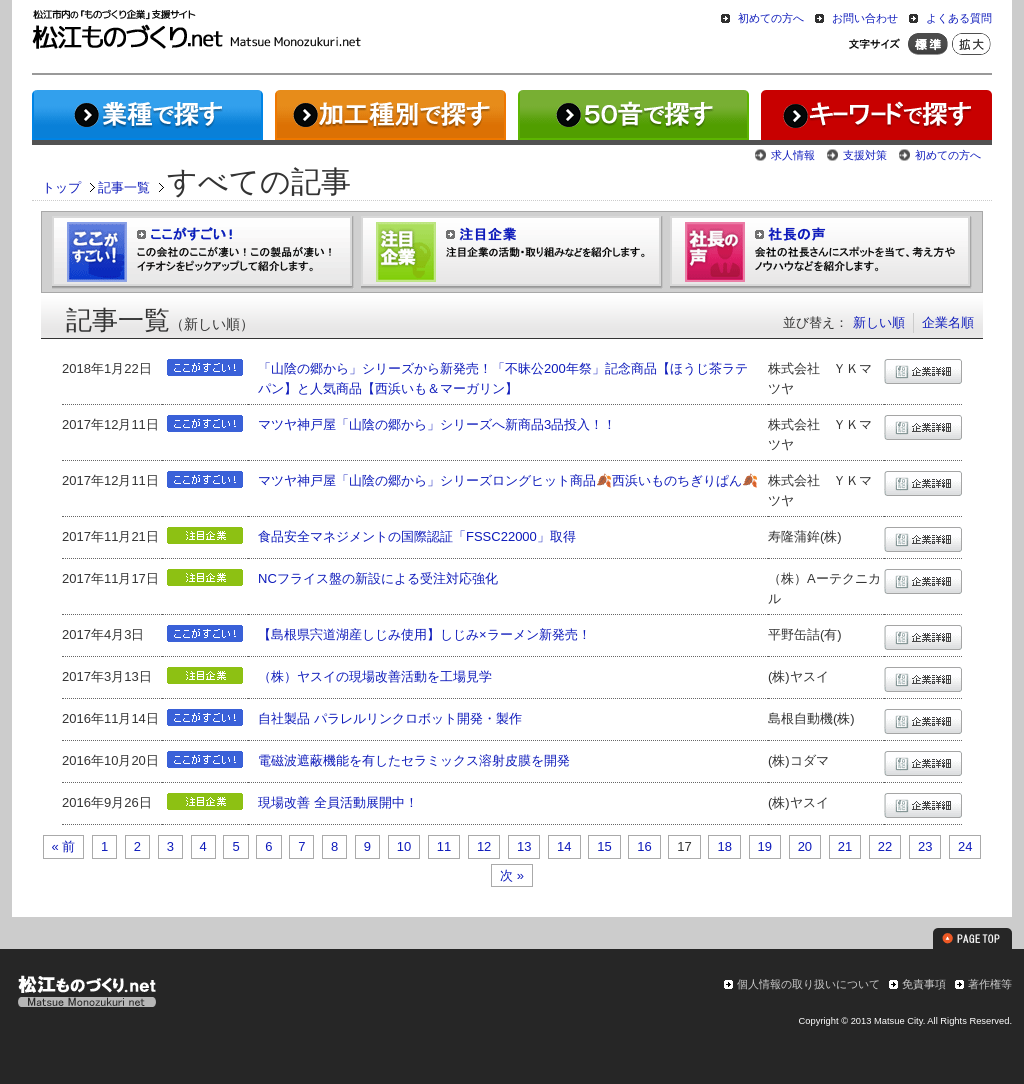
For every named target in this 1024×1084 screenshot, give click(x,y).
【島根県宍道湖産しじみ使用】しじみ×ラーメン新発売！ (424, 634)
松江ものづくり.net (86, 994)
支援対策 (865, 155)
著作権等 (990, 984)
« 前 (64, 846)
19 (765, 846)
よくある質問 (959, 18)
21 (845, 846)
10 (404, 846)
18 (724, 846)
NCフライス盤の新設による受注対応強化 (378, 578)
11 (444, 846)
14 (564, 846)
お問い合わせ (865, 18)
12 (484, 846)
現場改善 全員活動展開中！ (338, 802)
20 (805, 846)
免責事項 (924, 984)
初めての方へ (771, 18)
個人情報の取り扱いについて (808, 984)
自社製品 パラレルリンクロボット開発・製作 (390, 718)
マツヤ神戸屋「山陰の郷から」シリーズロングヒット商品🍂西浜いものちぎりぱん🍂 (508, 480)
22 (885, 846)
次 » (512, 875)
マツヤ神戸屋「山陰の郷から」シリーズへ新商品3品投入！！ (437, 424)
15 (604, 846)
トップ (61, 187)
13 (524, 846)
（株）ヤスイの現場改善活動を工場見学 (375, 676)
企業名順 (948, 322)
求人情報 (793, 155)
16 (644, 846)
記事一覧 (124, 187)
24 (965, 846)
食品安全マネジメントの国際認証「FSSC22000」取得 (417, 536)
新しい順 (879, 322)
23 (925, 846)
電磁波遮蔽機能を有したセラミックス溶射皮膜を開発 (414, 760)
